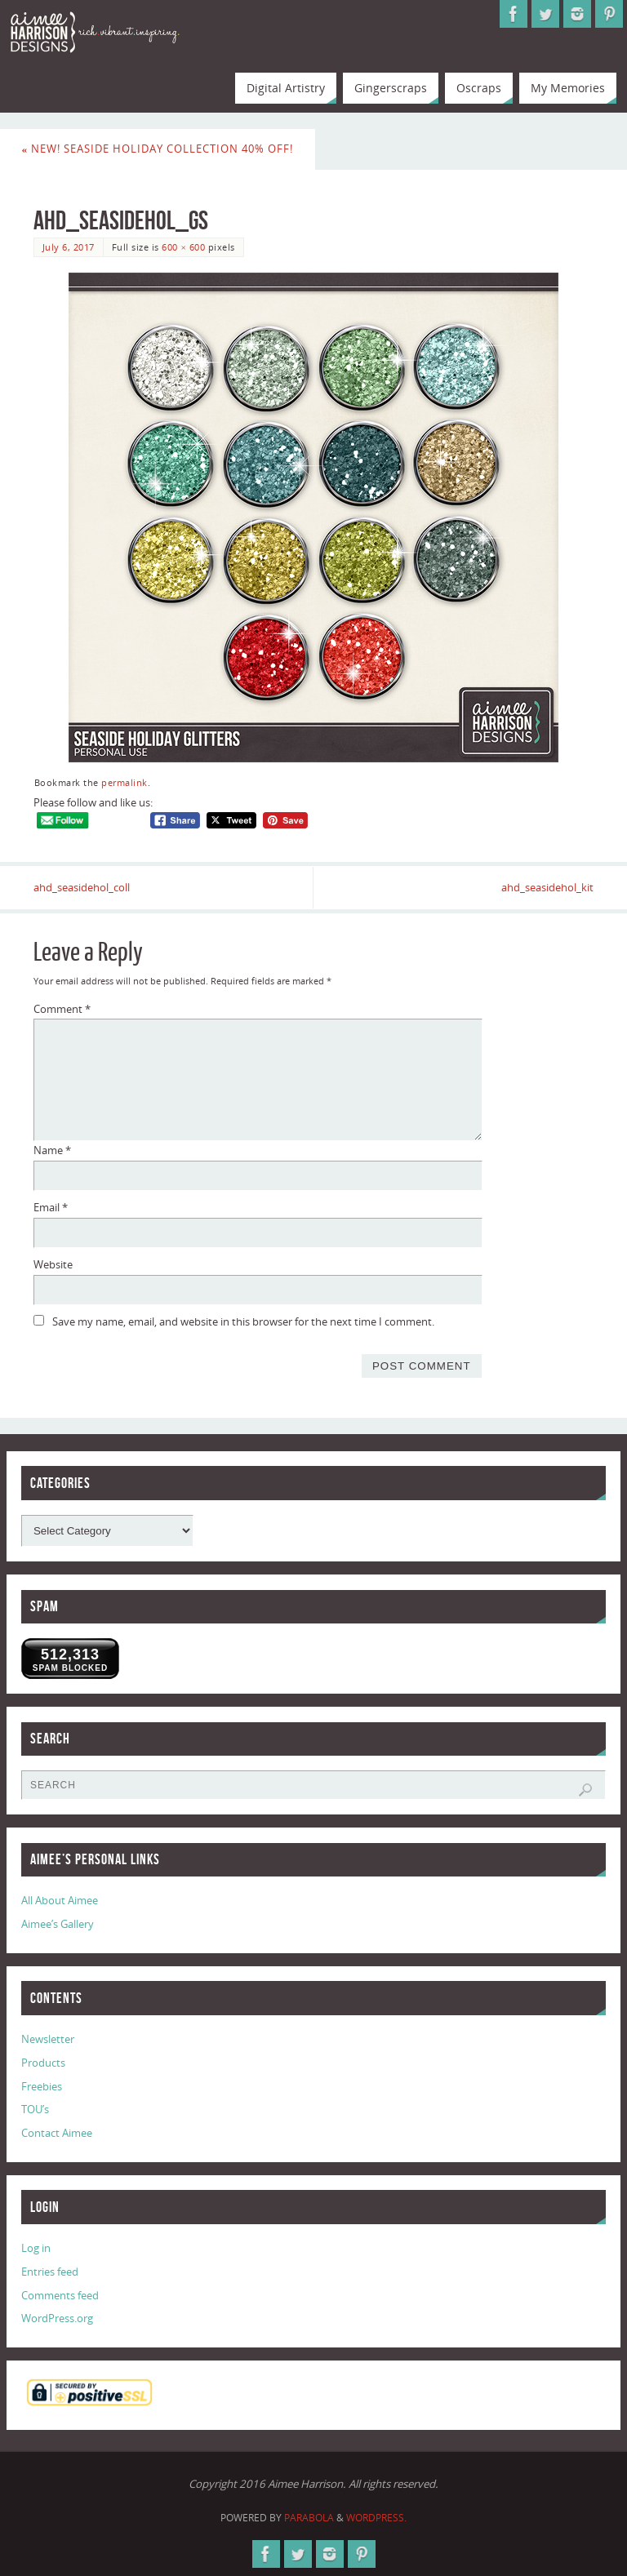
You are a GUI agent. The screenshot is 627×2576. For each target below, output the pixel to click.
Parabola (309, 2518)
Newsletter (47, 2039)
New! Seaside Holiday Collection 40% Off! (158, 148)
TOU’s (35, 2109)
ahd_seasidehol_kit (547, 887)
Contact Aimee (56, 2132)
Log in (36, 2248)
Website (53, 1264)
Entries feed (49, 2271)
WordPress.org (57, 2318)
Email (50, 1207)
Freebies (41, 2086)
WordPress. (376, 2518)
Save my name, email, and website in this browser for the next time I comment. (243, 1321)
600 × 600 (183, 247)
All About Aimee (59, 1900)
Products (43, 2062)
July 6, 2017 (68, 247)
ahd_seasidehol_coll (81, 887)
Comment (62, 1009)
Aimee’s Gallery (57, 1923)
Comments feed (60, 2295)
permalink (124, 782)
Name (52, 1150)
